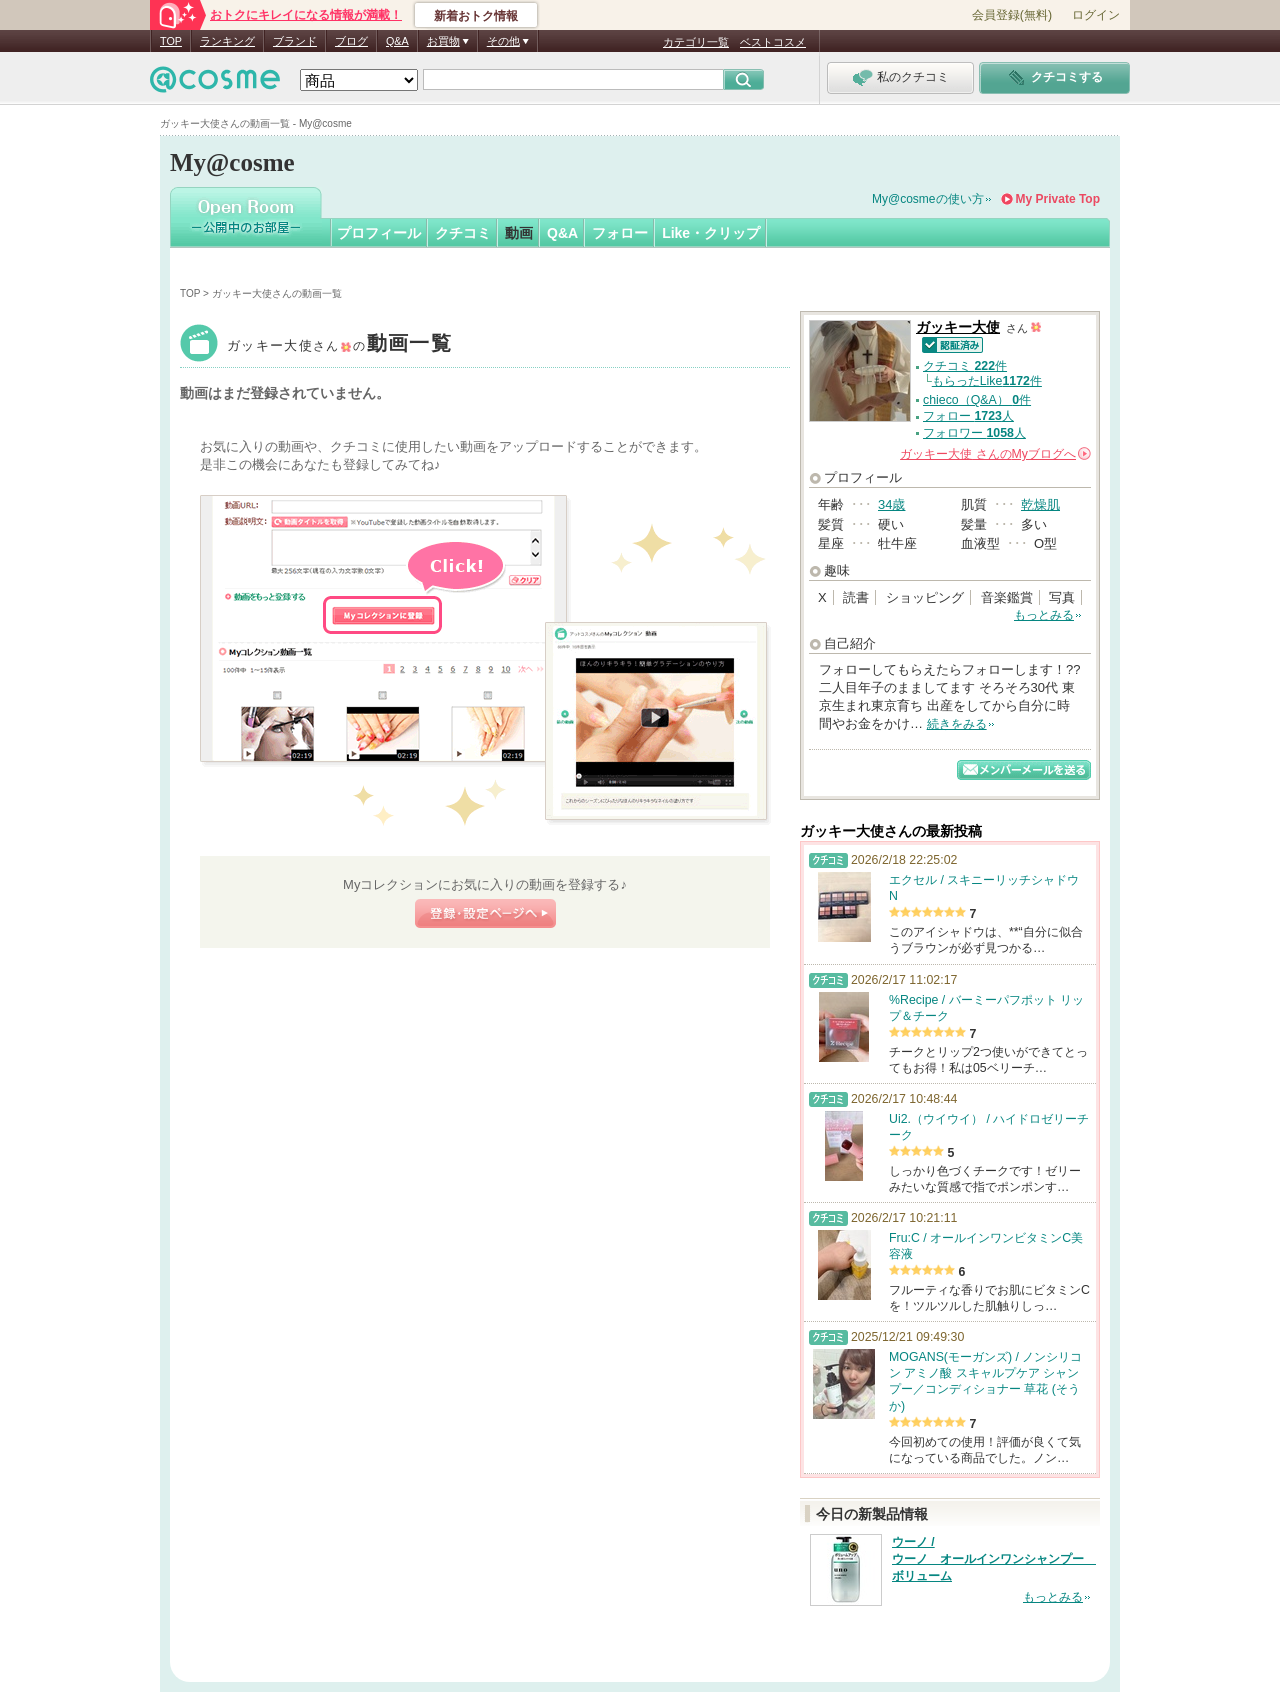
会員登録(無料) (1012, 15)
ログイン (1096, 15)
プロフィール (379, 233)
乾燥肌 (1040, 504)
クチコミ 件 (965, 366)
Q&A (397, 41)
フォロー (620, 233)
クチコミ (463, 233)
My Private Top (1058, 199)
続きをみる (957, 724)
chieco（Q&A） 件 (977, 400)
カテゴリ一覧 (696, 42)
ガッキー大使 (339, 345)
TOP (171, 41)
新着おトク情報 (476, 16)
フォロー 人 (968, 416)
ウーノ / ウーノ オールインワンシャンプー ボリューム (994, 1559)
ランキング (227, 41)
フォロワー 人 (974, 433)
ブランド (295, 41)
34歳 (891, 504)
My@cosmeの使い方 (928, 199)
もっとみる (1044, 615)
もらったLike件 (987, 381)
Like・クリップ (711, 233)
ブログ (351, 41)
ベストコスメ (773, 42)
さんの (995, 454)
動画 (519, 233)
